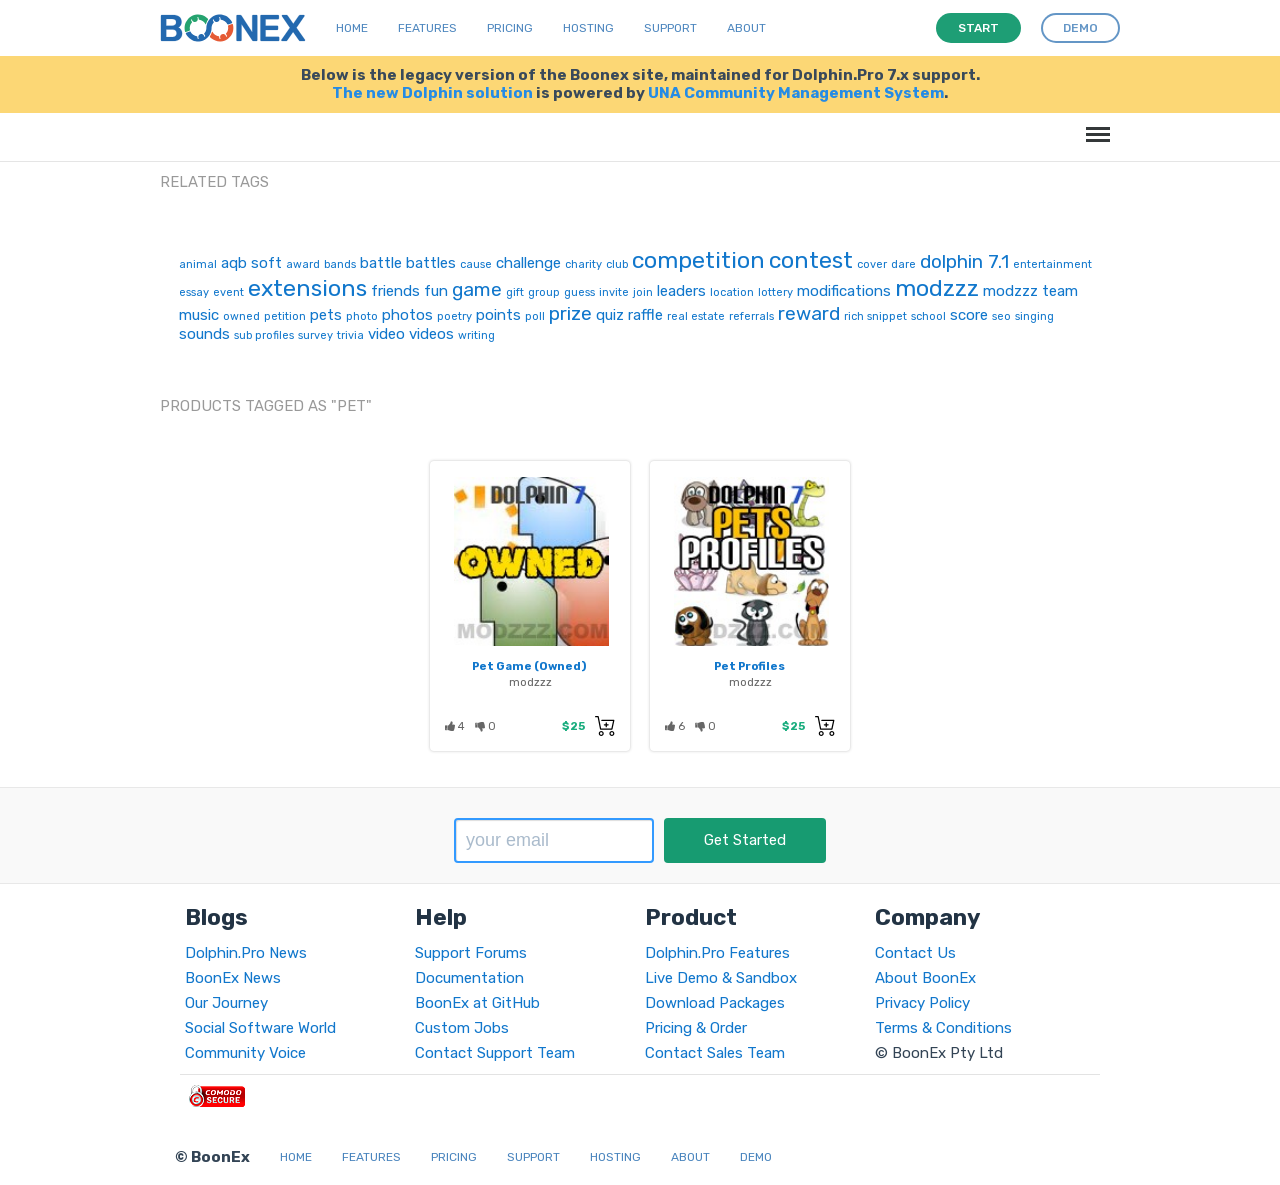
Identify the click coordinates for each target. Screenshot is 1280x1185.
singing (1034, 316)
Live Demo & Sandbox (721, 978)
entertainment (1052, 264)
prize (570, 313)
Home (352, 28)
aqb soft (251, 263)
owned (241, 316)
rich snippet (875, 316)
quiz (610, 315)
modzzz (937, 288)
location (732, 292)
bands (340, 264)
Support (670, 28)
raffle (645, 315)
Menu (1094, 124)
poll (535, 316)
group (544, 292)
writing (476, 335)
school (928, 316)
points (498, 315)
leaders (681, 291)
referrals (751, 316)
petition (285, 316)
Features (427, 28)
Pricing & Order (696, 1028)
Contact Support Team (495, 1053)
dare (903, 264)
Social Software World (260, 1028)
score (969, 315)
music (199, 315)
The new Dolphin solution (432, 93)
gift (515, 292)
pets (326, 315)
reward (809, 313)
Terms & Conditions (943, 1028)
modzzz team (1030, 291)
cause (476, 264)
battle (381, 263)
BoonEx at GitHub (477, 1003)
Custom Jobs (462, 1028)
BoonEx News (233, 978)
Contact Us (915, 953)
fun (436, 291)
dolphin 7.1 (964, 261)
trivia (350, 335)
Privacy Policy (922, 1003)
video (386, 334)
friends (395, 291)
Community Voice (245, 1053)
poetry (454, 316)
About (746, 28)
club (617, 264)
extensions (307, 288)
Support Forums (471, 953)
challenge (528, 263)
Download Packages (715, 1003)
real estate (696, 316)
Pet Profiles (749, 666)
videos (431, 334)
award (303, 264)
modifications (844, 291)
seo (1001, 316)
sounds (204, 334)
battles (431, 263)
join (643, 292)
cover (872, 264)
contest (811, 260)
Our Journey (226, 1003)
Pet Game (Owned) (529, 666)
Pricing (510, 28)
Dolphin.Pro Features (717, 953)
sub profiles (264, 335)
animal (198, 264)
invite (614, 292)
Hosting (588, 28)
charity (583, 264)
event (228, 292)
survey (315, 335)
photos (407, 315)
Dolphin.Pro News (246, 953)
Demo (756, 1157)
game (477, 289)
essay (194, 292)
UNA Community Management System (796, 93)
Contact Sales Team (715, 1053)
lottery (775, 292)
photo (362, 316)
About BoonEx (925, 978)
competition (698, 260)
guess (579, 292)
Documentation (469, 978)
